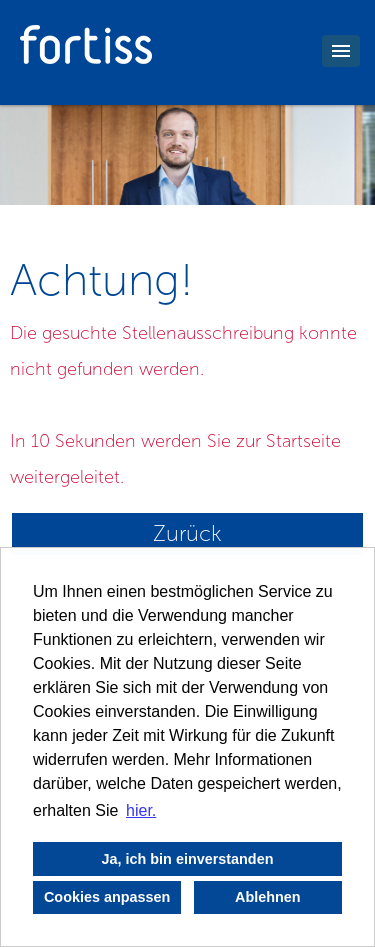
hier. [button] (141, 810)
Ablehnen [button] (268, 897)
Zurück (187, 533)
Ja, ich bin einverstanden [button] (188, 859)
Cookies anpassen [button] (107, 897)
